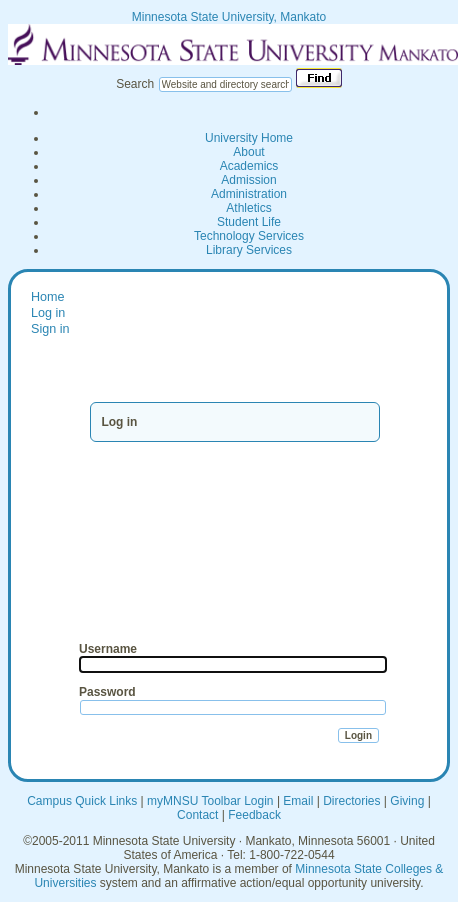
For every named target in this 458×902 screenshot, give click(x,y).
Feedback (254, 815)
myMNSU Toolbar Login (210, 801)
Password (107, 692)
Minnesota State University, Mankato (229, 17)
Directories (351, 801)
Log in (48, 313)
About (248, 152)
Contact (197, 815)
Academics (249, 166)
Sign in (50, 329)
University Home (249, 138)
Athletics (248, 208)
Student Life (249, 222)
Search (135, 84)
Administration (249, 194)
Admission (248, 180)
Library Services (249, 250)
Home (48, 297)
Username (108, 649)
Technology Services (249, 236)
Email (298, 801)
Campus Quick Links (82, 801)
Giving (407, 801)
